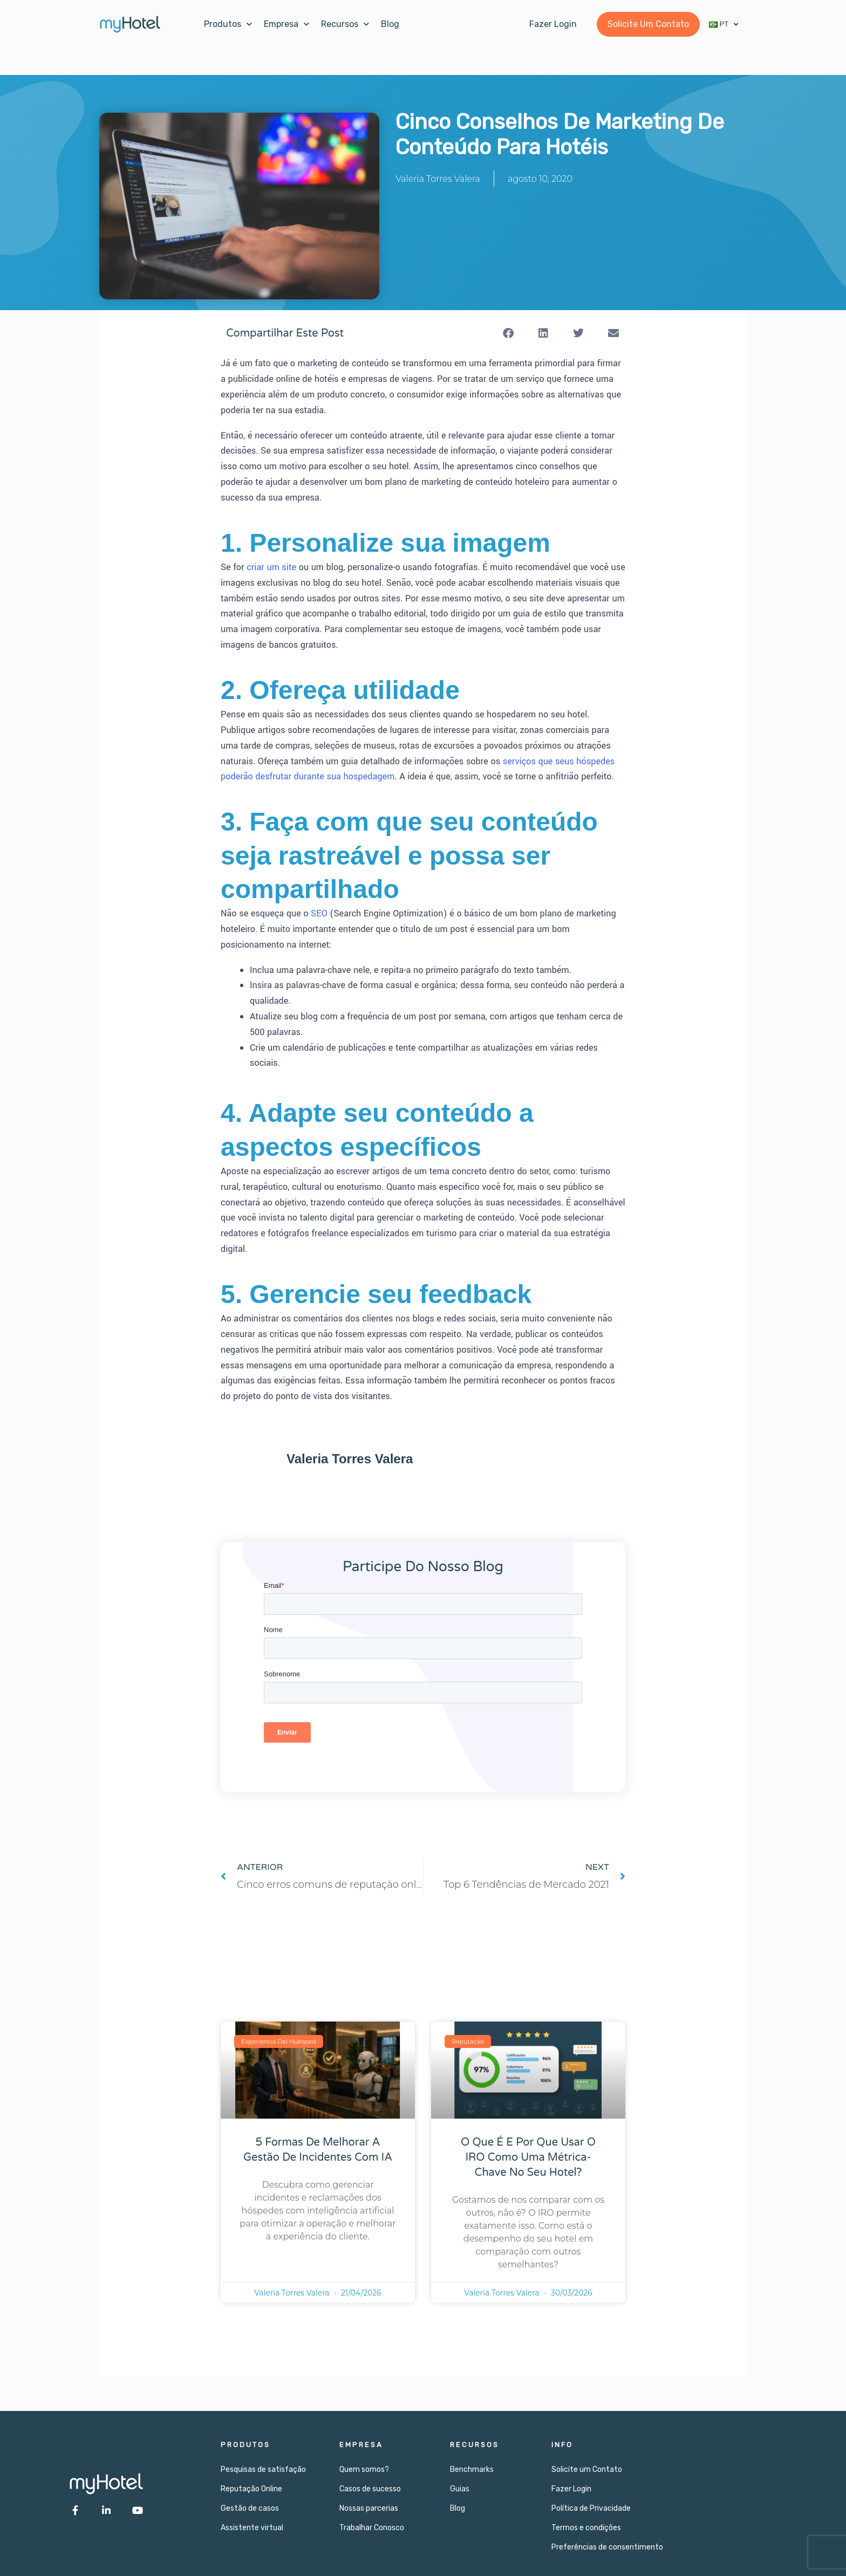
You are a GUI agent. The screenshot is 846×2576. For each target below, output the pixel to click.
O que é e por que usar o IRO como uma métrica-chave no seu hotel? (528, 2157)
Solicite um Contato (586, 2469)
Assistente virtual (252, 2527)
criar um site (271, 567)
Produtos (228, 24)
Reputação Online (251, 2488)
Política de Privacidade (591, 2508)
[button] (508, 333)
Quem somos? (364, 2469)
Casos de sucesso (370, 2488)
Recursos (345, 24)
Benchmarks (472, 2469)
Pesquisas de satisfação (263, 2469)
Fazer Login (571, 2488)
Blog (390, 24)
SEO (319, 913)
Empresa (286, 24)
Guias (459, 2488)
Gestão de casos (250, 2508)
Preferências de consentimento (607, 2547)
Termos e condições (586, 2527)
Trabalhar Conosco (371, 2527)
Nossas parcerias (368, 2508)
